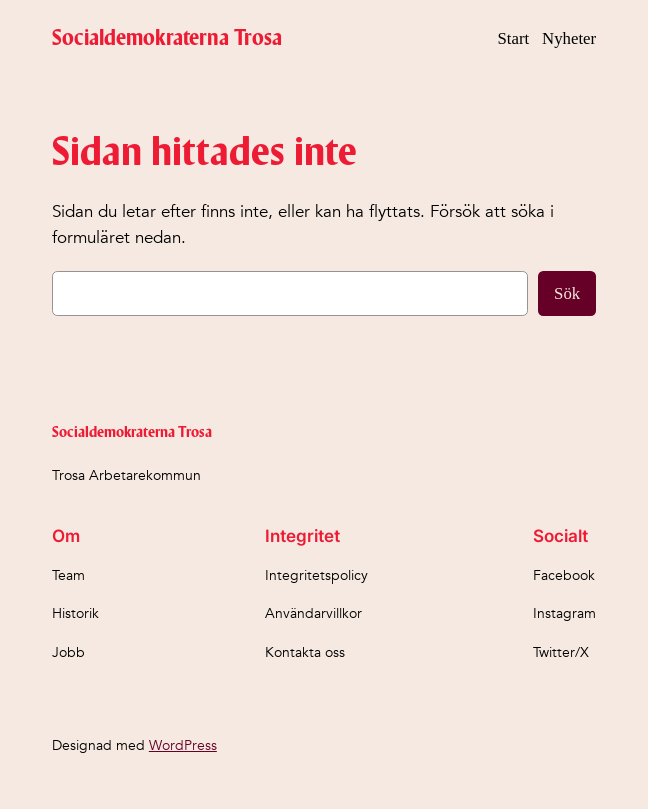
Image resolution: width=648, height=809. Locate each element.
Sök (567, 293)
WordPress (183, 745)
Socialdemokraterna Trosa (167, 38)
